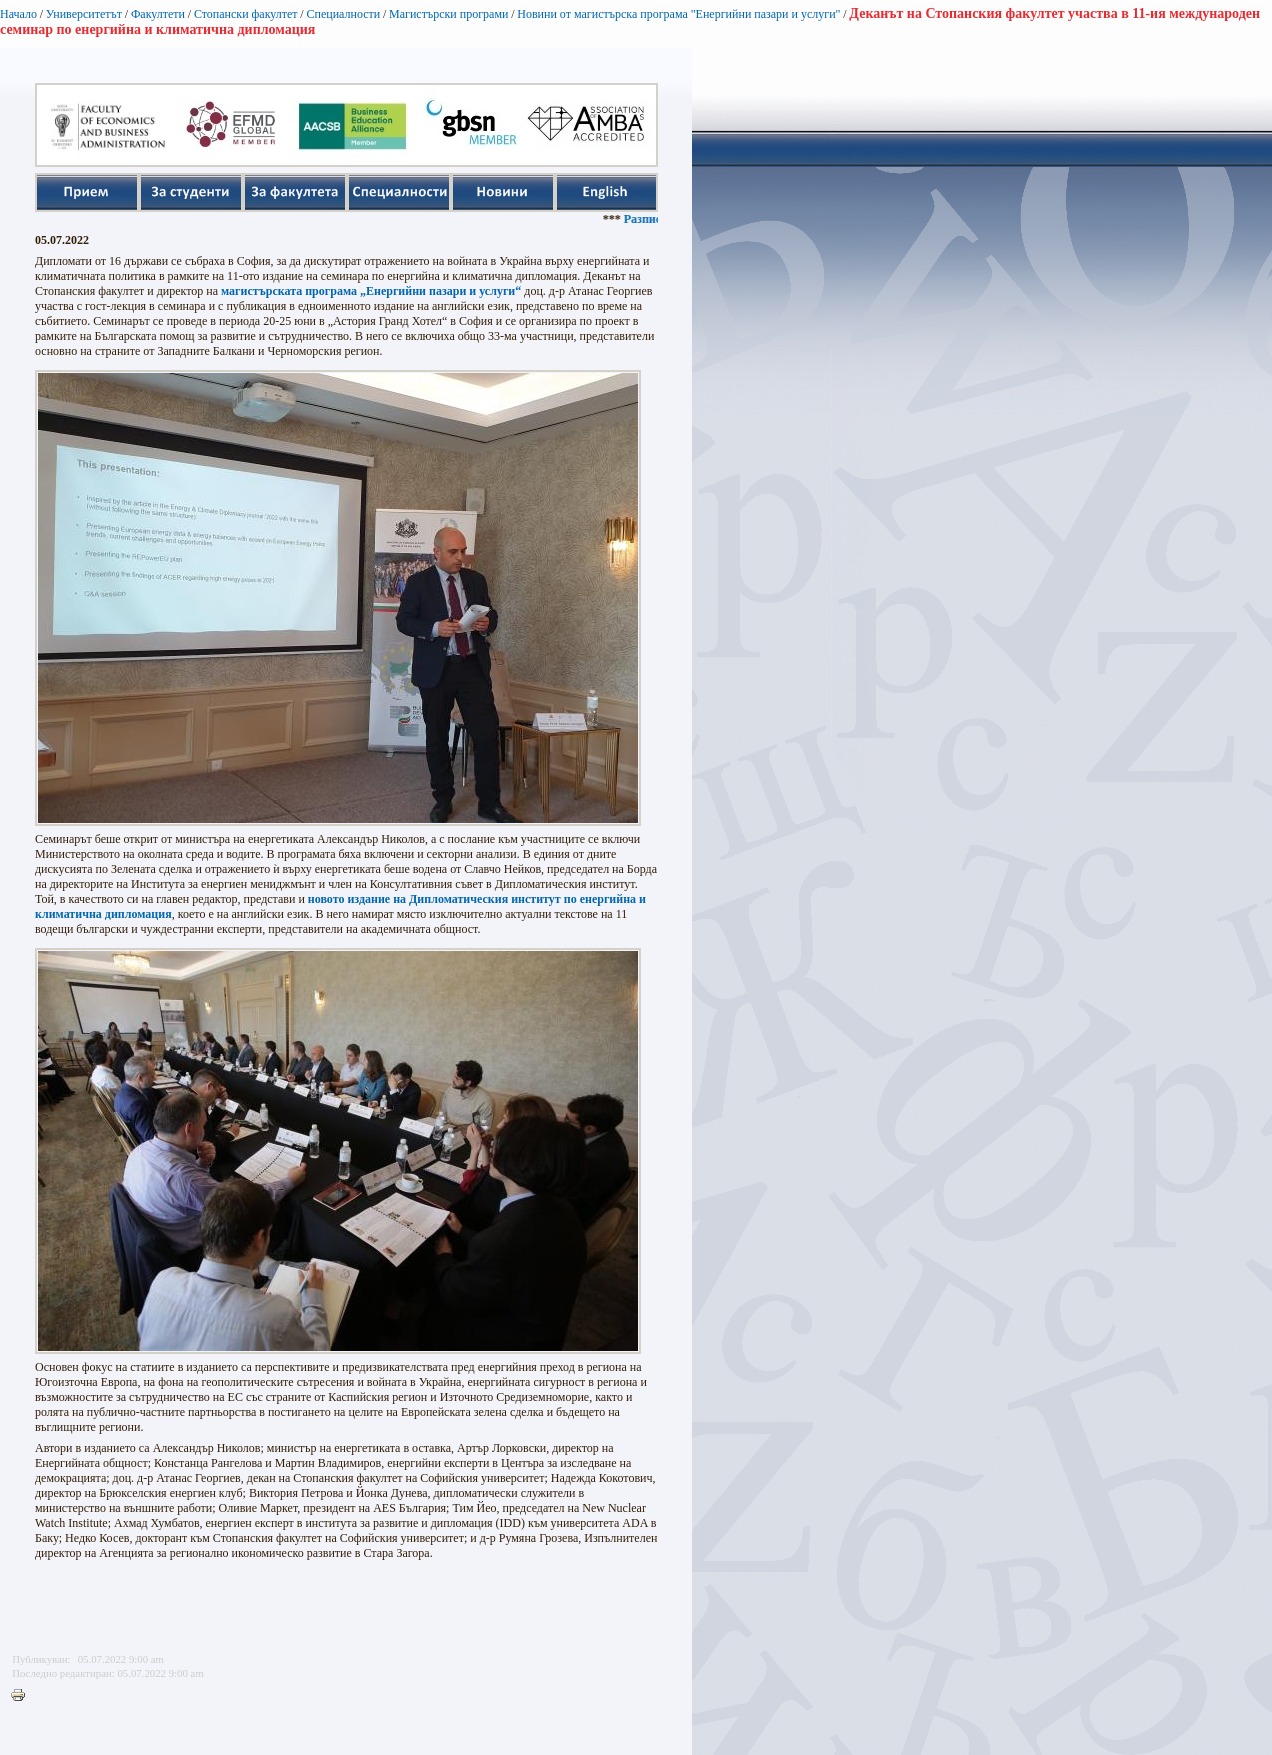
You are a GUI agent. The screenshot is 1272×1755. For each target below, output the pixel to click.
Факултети (158, 14)
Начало (18, 14)
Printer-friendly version (23, 1696)
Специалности (343, 14)
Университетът (84, 14)
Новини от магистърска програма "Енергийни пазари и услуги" (678, 14)
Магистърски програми (448, 14)
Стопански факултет (246, 14)
